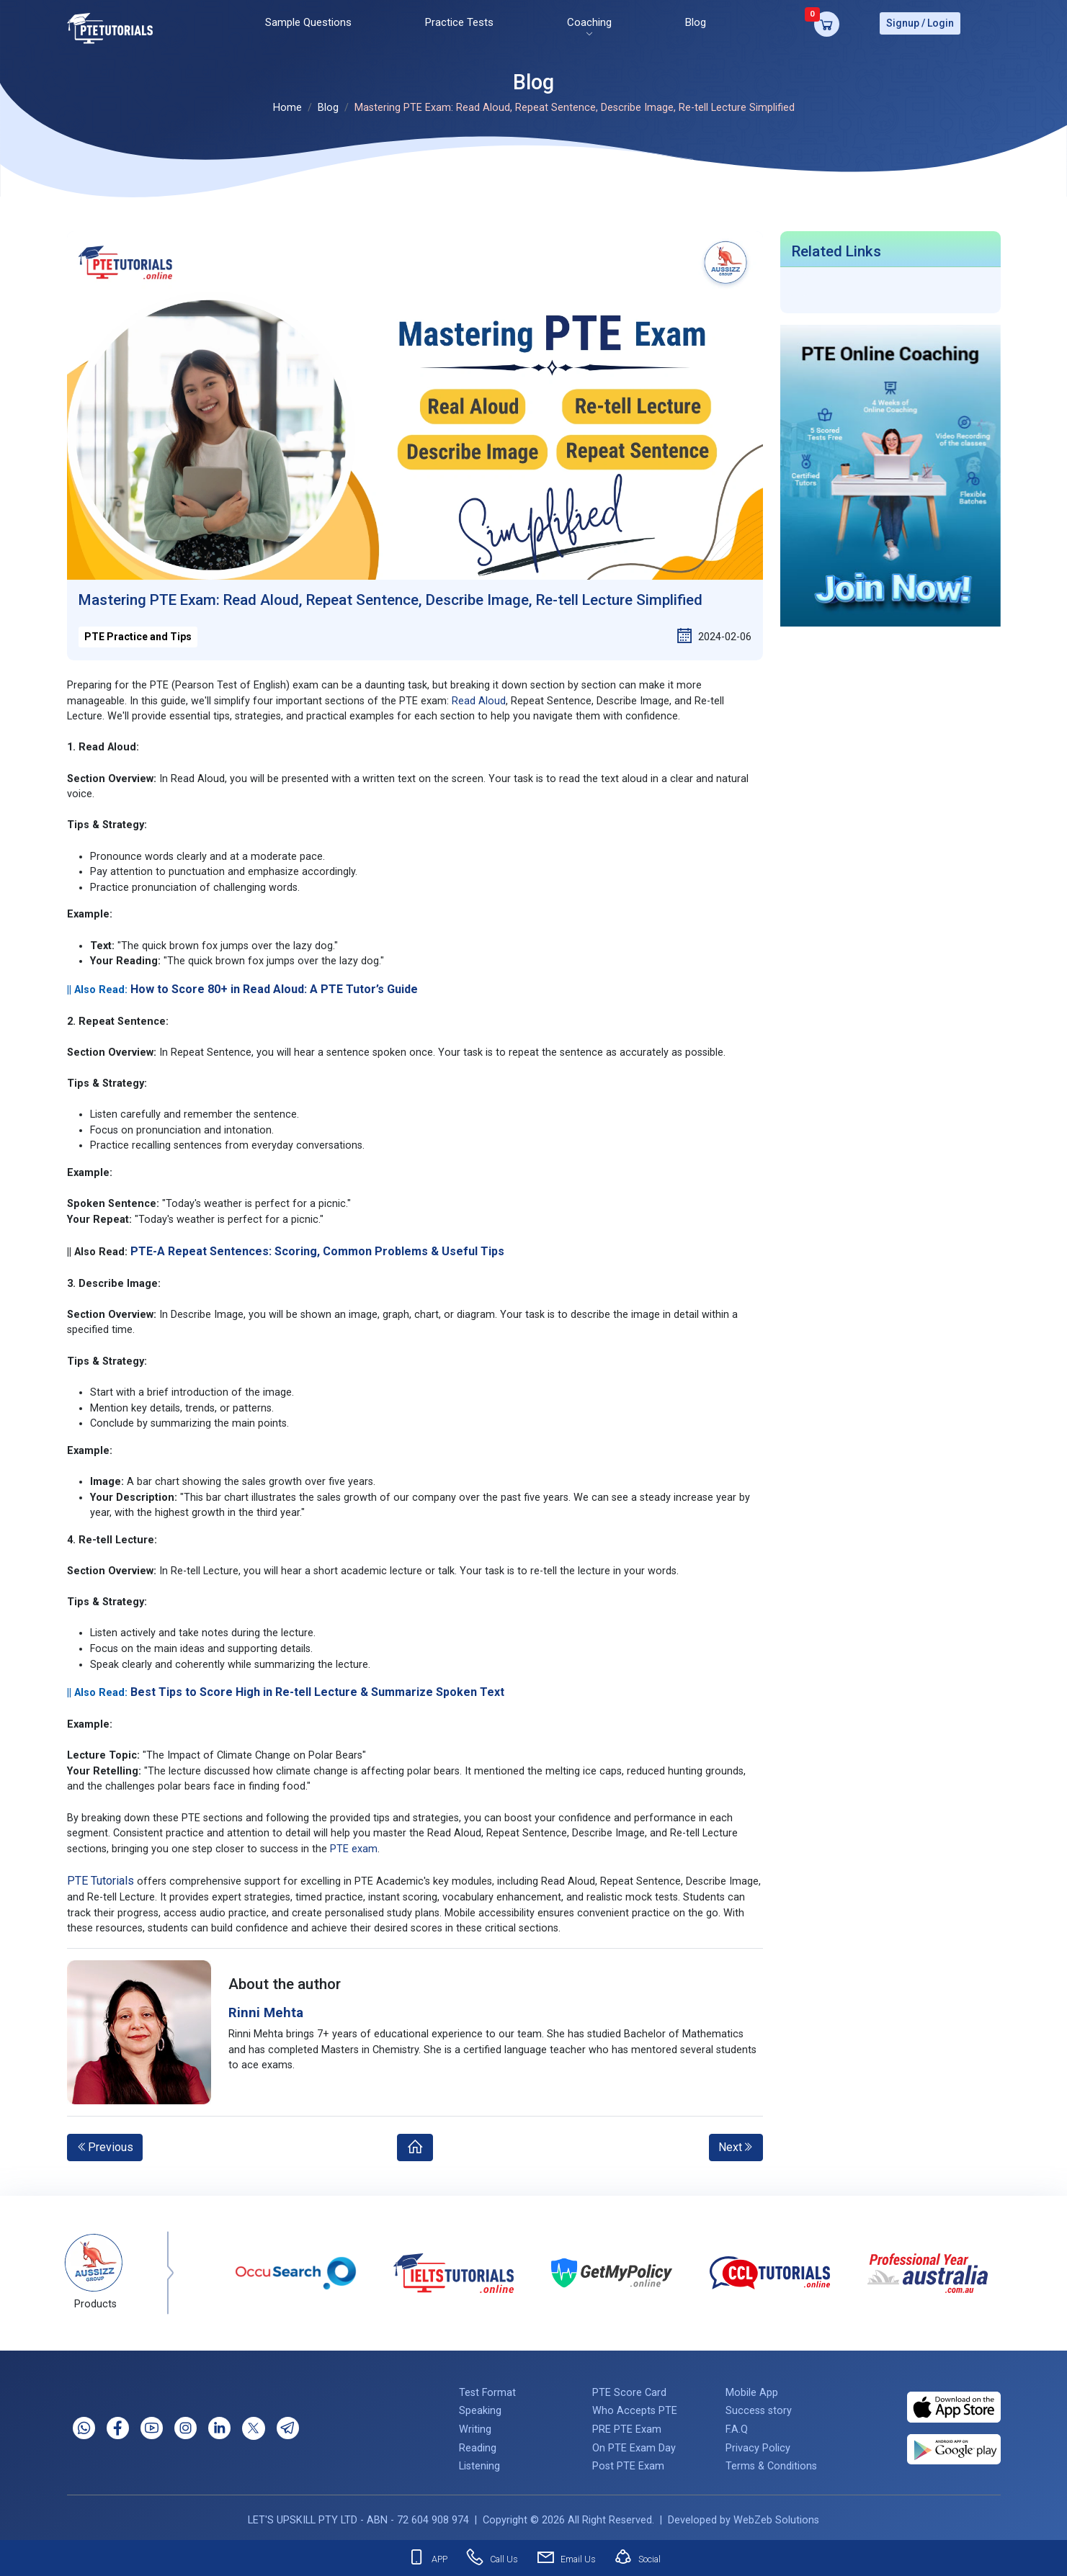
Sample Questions (308, 20)
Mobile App (752, 2388)
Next (736, 2143)
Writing (475, 2425)
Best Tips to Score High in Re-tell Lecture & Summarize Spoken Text (317, 1688)
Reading (477, 2444)
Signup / (905, 21)
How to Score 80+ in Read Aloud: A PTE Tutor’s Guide (274, 985)
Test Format (487, 2388)
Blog (695, 20)
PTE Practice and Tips (138, 632)
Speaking (480, 2407)
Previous (104, 2143)
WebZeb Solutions (776, 2516)
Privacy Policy (758, 2444)
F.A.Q (737, 2425)
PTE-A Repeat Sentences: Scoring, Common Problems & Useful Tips (317, 1247)
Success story (759, 2407)
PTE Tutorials (100, 1876)
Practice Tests (459, 20)
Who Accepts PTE (634, 2407)
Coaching (589, 20)
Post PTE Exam (628, 2462)
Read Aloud (479, 697)
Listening (479, 2462)
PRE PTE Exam (626, 2425)
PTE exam (354, 1845)
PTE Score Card (629, 2388)
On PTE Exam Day (634, 2444)
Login (940, 21)
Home (287, 104)
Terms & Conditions (771, 2462)
